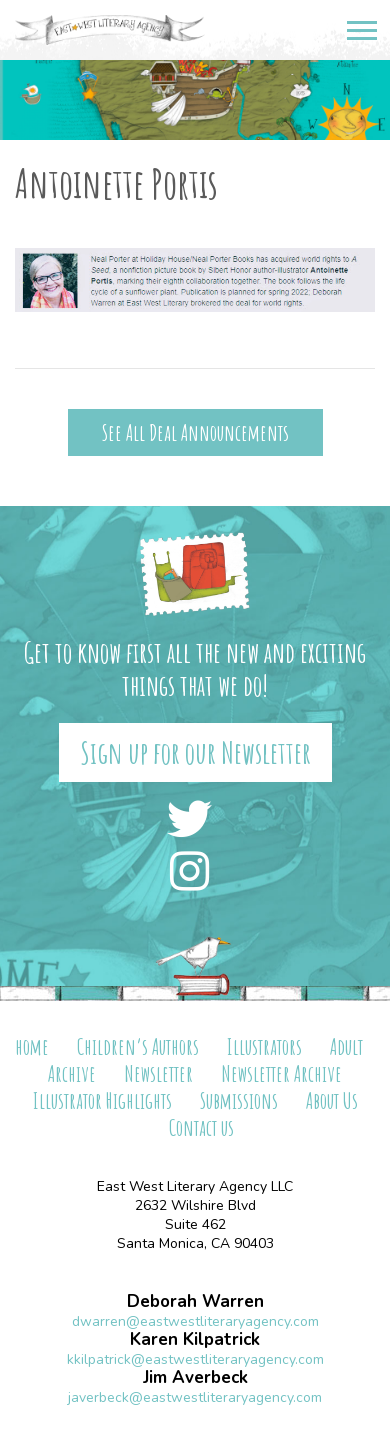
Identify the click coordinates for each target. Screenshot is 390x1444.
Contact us (201, 1127)
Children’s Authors (138, 1046)
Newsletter (158, 1073)
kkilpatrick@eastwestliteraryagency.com (195, 1359)
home (32, 1046)
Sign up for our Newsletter (195, 752)
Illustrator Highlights (102, 1100)
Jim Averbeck (195, 1377)
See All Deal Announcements (195, 432)
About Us (332, 1100)
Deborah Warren (195, 1301)
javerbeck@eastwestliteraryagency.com (195, 1397)
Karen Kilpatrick (195, 1339)
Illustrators (264, 1046)
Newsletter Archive (281, 1073)
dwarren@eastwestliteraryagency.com (195, 1321)
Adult (346, 1046)
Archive (72, 1073)
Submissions (239, 1100)
